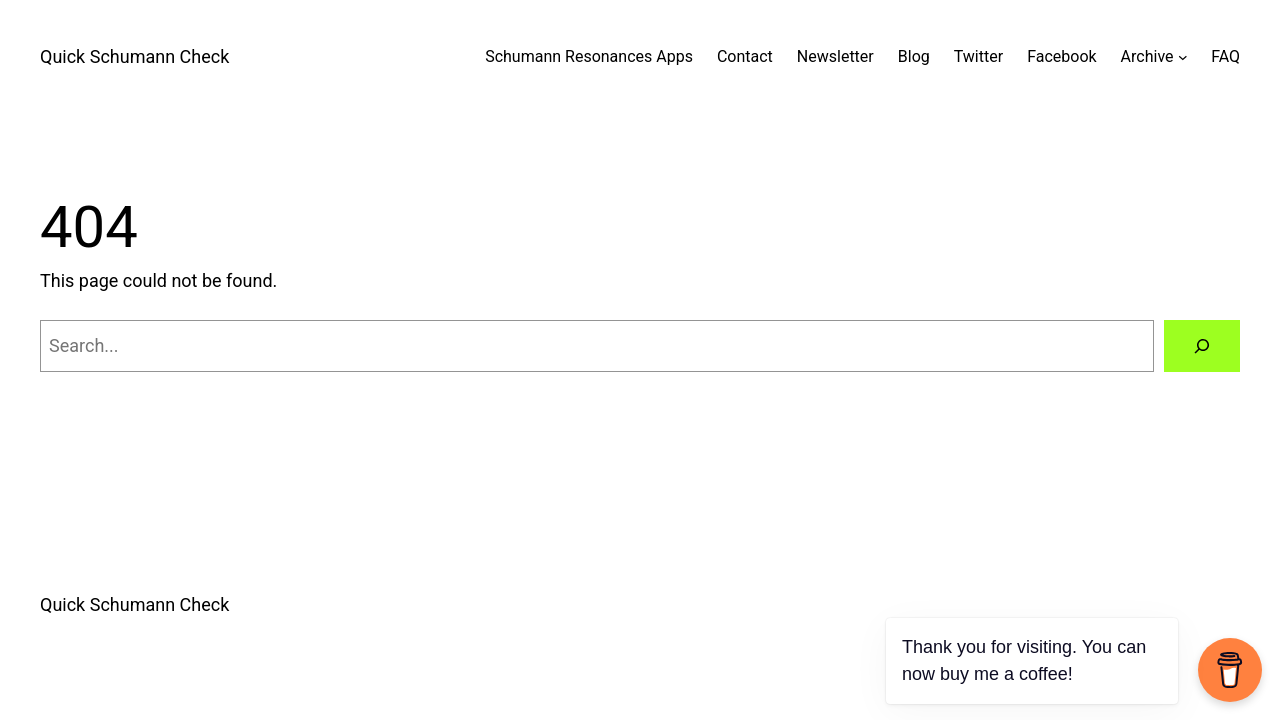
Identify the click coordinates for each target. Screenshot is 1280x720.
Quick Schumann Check (134, 56)
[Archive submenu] (1183, 57)
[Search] (1202, 346)
